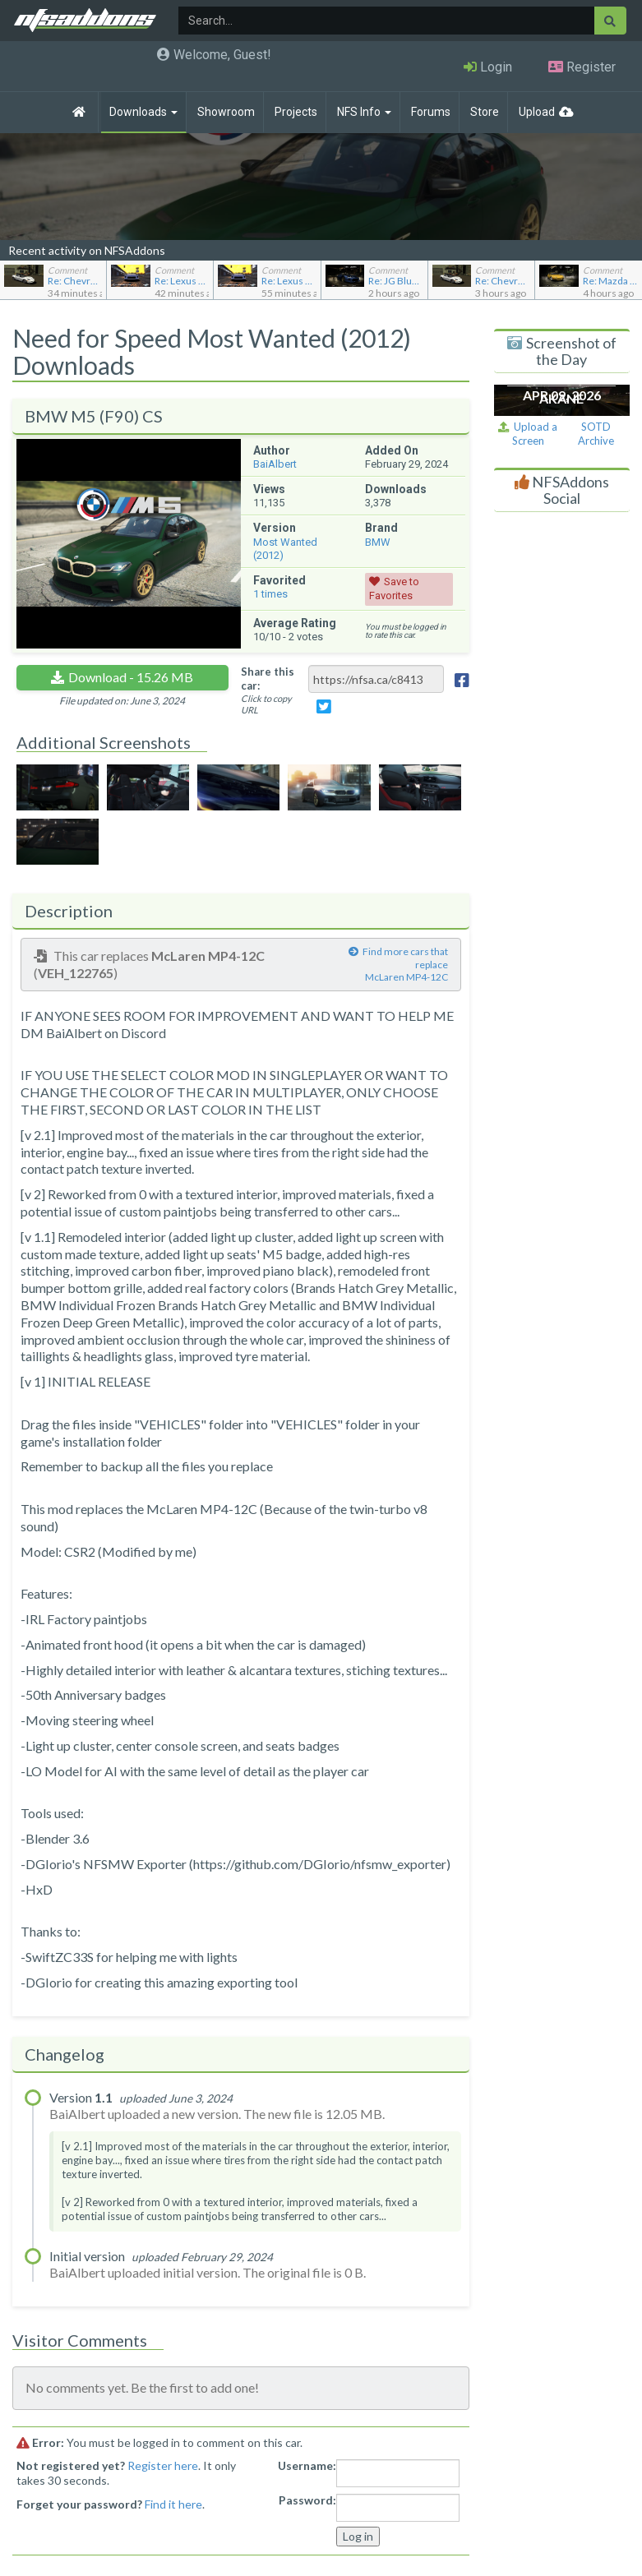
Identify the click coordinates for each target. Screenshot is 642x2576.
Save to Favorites (394, 588)
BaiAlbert (275, 464)
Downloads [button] (143, 111)
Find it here (173, 2504)
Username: (307, 2465)
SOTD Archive (596, 433)
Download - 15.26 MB (130, 677)
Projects (296, 111)
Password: (307, 2500)
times (270, 594)
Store (484, 111)
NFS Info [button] (364, 111)
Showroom (226, 111)
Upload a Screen (527, 433)
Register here (162, 2465)
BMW (377, 542)
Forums (430, 111)
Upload (537, 111)
